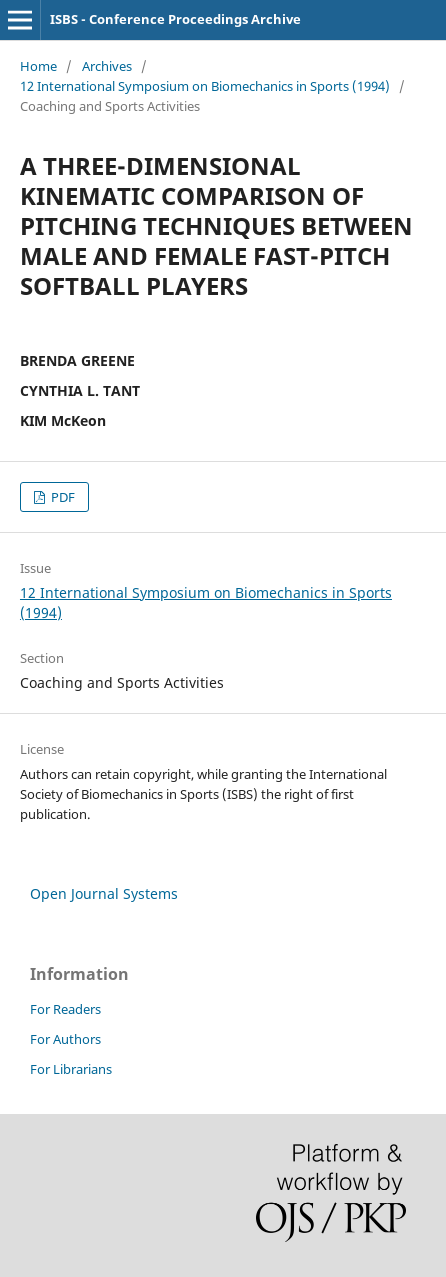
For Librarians (71, 1069)
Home (38, 66)
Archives (107, 66)
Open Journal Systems (104, 893)
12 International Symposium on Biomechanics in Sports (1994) (205, 86)
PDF (61, 497)
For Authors (65, 1039)
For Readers (65, 1009)
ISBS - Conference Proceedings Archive (175, 19)
